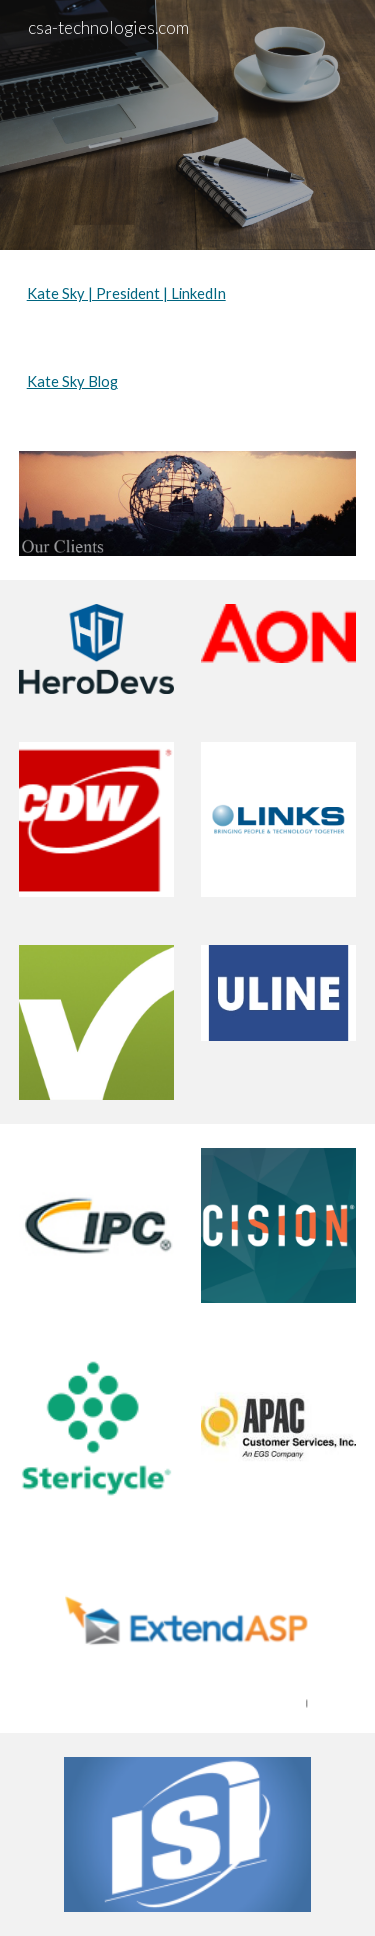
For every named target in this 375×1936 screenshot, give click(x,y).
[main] (188, 294)
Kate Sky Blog (72, 381)
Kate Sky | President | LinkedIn (126, 293)
